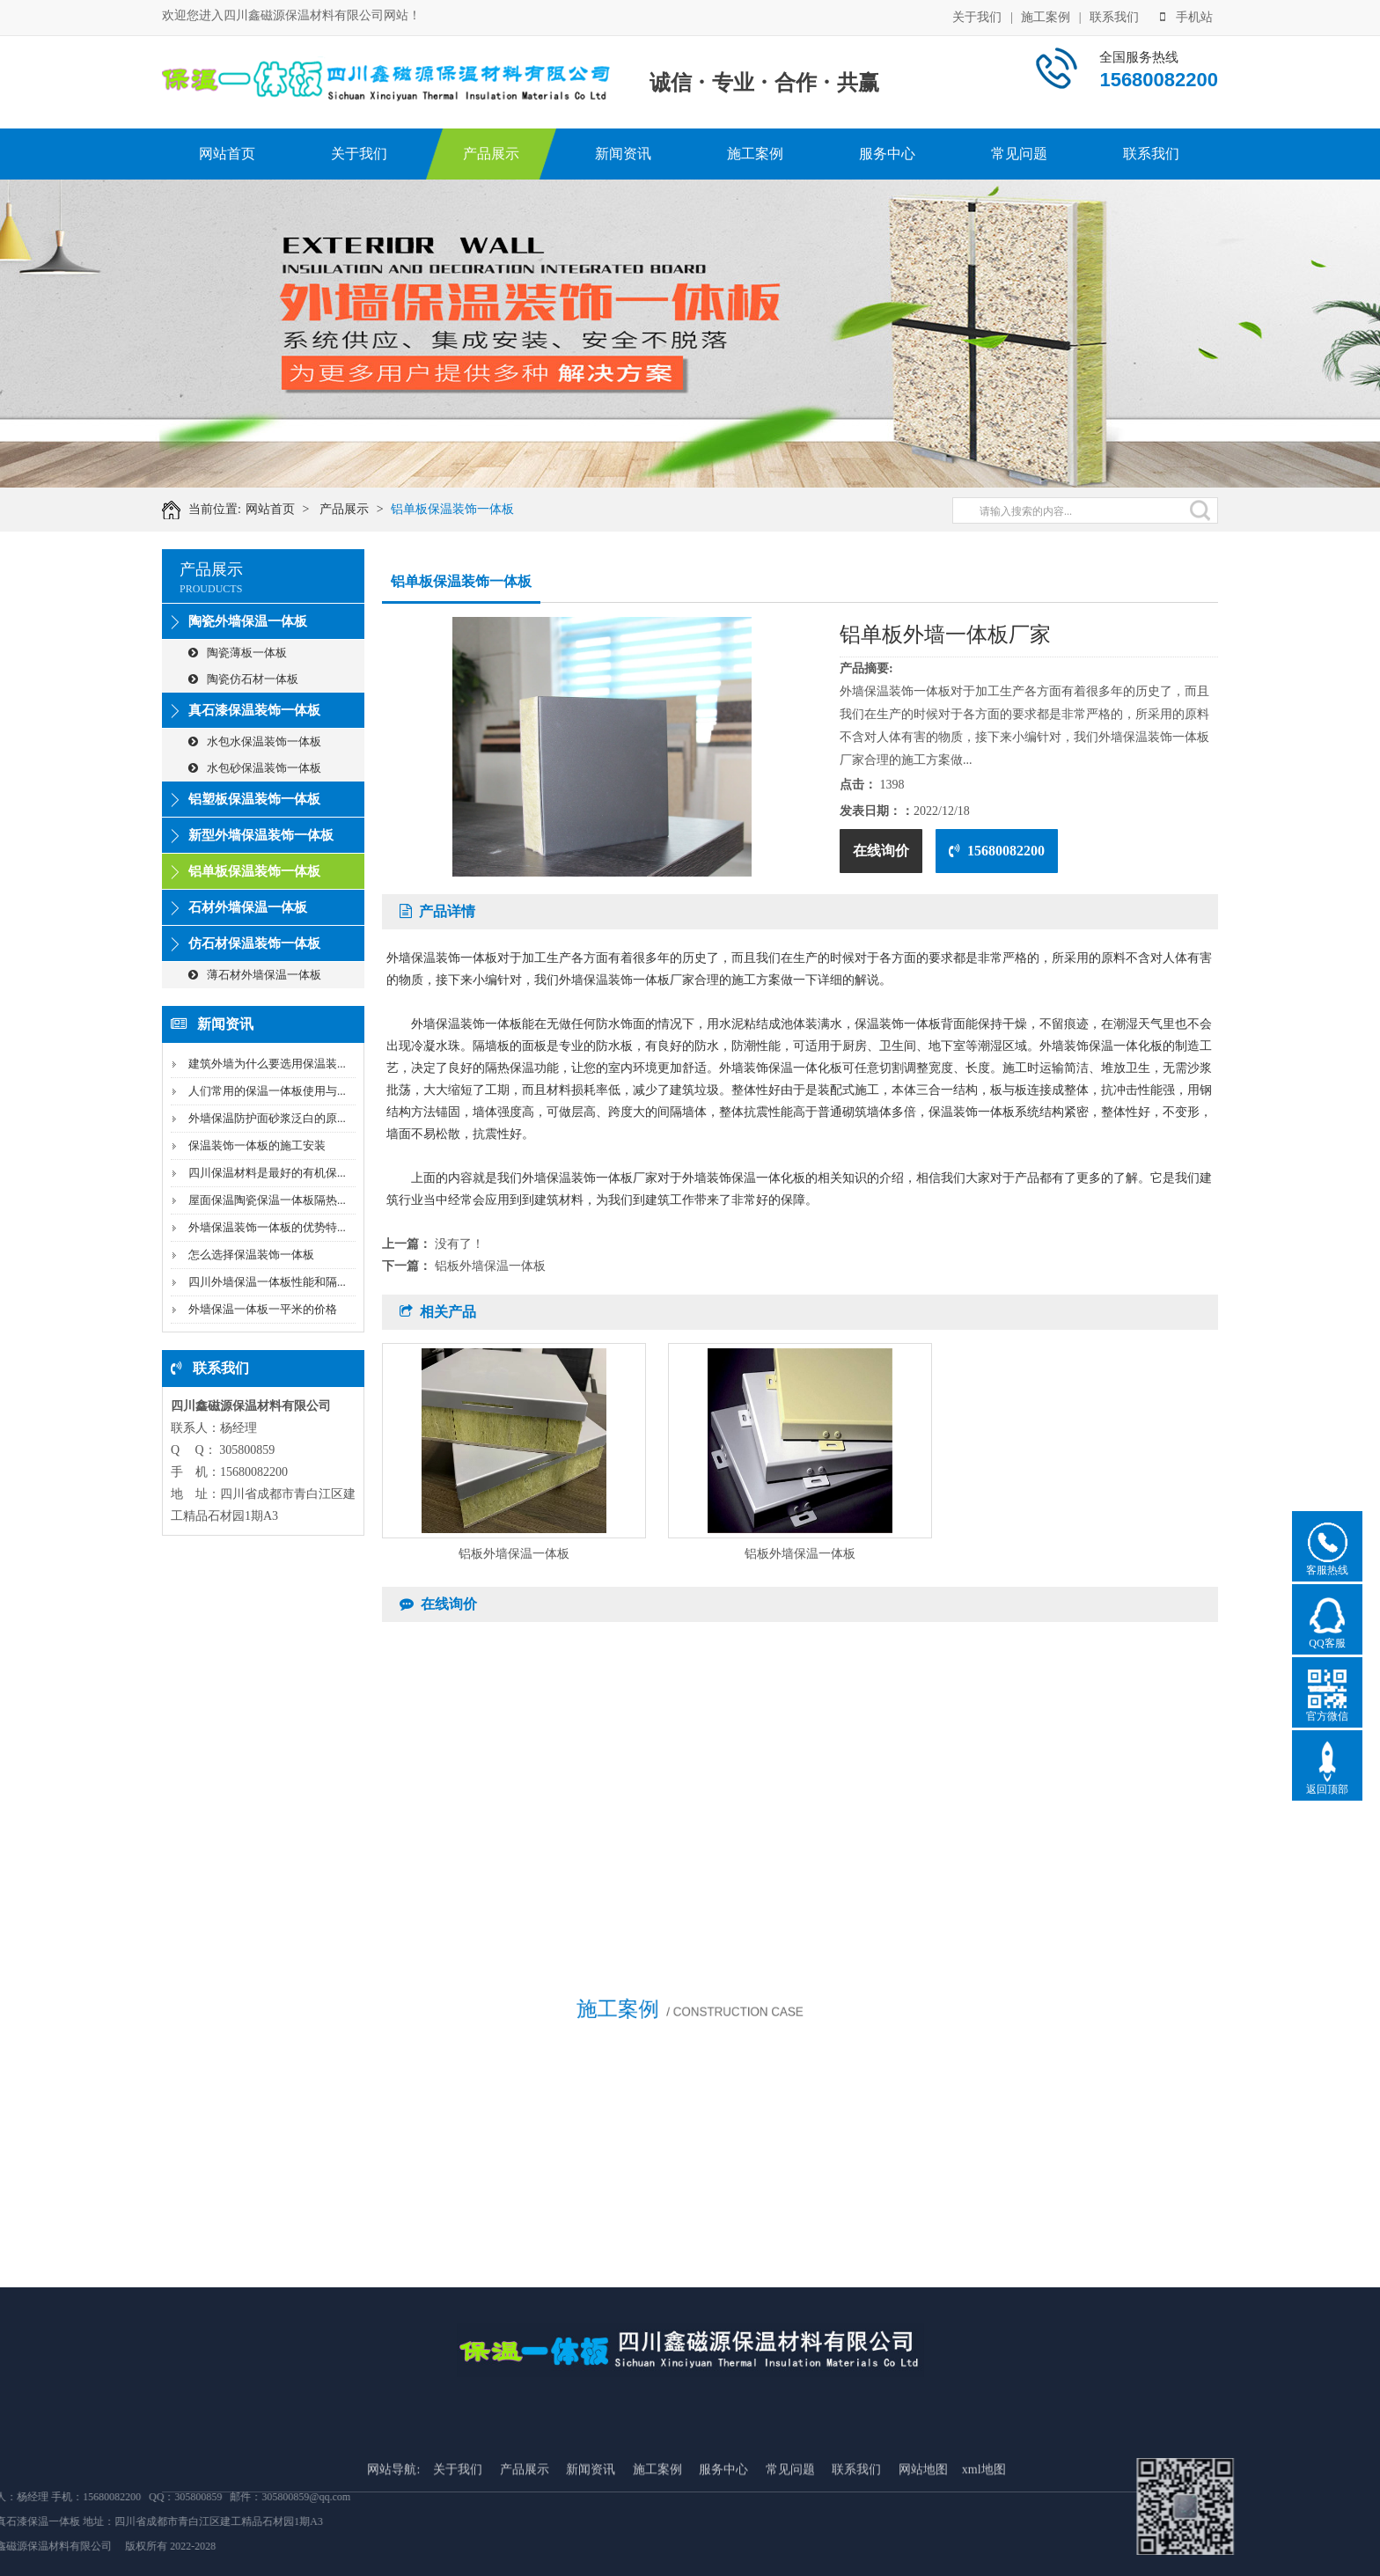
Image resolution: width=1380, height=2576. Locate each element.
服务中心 (887, 153)
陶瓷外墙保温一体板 (247, 621)
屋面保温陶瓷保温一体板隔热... (267, 1200)
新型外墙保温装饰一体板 (261, 835)
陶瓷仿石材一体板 (243, 679)
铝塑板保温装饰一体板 (254, 799)
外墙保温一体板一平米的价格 (262, 1309)
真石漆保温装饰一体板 (254, 710)
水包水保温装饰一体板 (254, 741)
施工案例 (1045, 15)
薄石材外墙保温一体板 (254, 974)
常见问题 (1019, 153)
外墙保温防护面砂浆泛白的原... (267, 1118)
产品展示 (491, 153)
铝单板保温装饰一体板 (473, 509)
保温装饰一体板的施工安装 (257, 1145)
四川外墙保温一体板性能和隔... (267, 1281)
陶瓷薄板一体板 (237, 652)
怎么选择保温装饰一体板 (251, 1254)
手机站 (1186, 15)
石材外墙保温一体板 (247, 907)
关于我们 (977, 15)
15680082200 (997, 850)
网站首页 (227, 153)
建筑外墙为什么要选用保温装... (267, 1063)
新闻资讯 (623, 153)
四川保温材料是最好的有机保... (267, 1172)
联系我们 (1114, 15)
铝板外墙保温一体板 (490, 1266)
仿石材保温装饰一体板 (254, 943)
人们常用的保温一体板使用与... (267, 1090)
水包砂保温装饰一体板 (254, 767)
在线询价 (881, 850)
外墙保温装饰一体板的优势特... (267, 1227)
